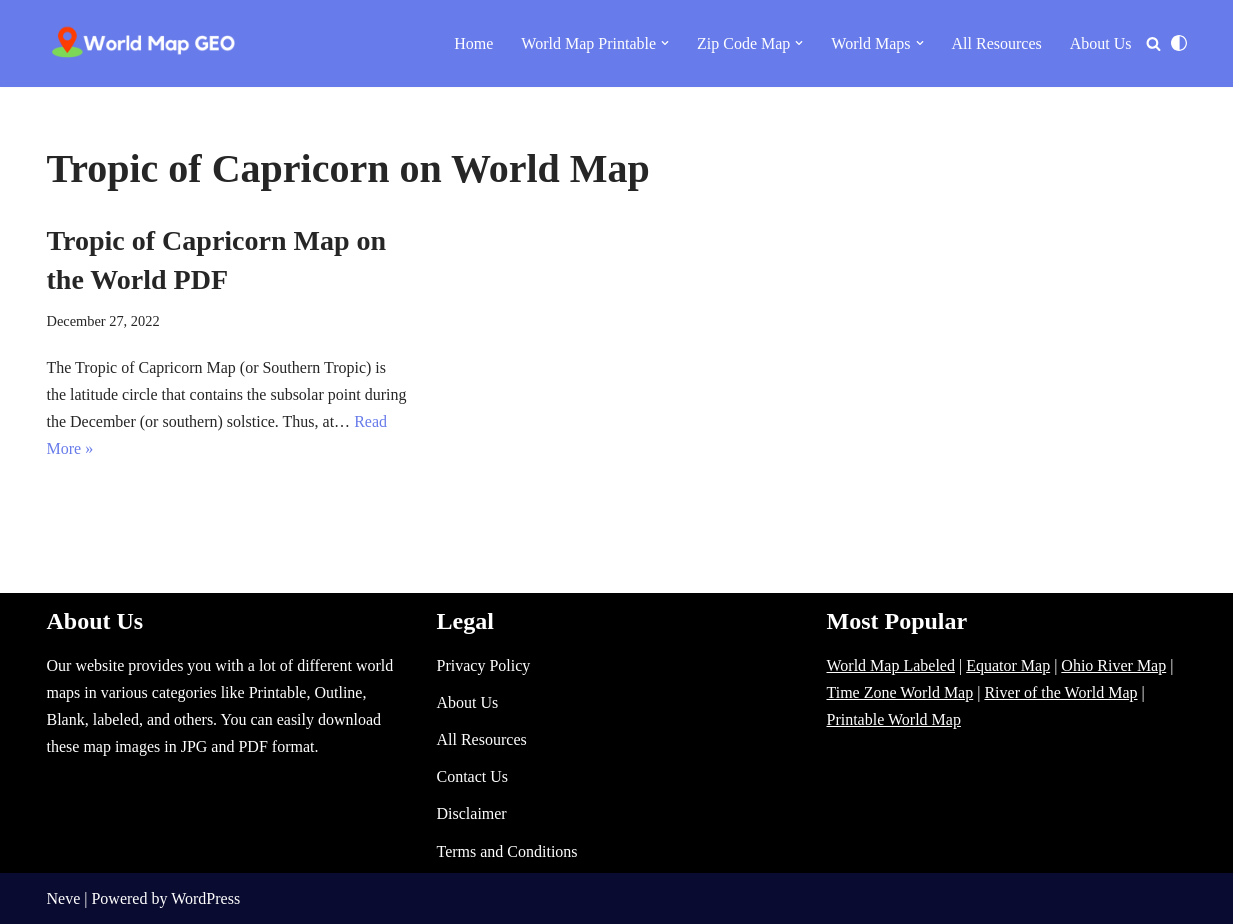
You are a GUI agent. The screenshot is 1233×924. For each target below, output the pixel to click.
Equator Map (1008, 665)
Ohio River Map (1113, 665)
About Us (1101, 43)
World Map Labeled (891, 665)
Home (473, 43)
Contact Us (473, 776)
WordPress (205, 898)
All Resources (997, 43)
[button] (665, 43)
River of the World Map (1060, 692)
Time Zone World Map (900, 692)
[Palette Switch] (1179, 43)
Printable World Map (894, 719)
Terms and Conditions (507, 851)
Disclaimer (472, 813)
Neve (64, 898)
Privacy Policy (484, 665)
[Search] (1153, 43)
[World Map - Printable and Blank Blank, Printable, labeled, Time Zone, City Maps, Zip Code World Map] (144, 43)
